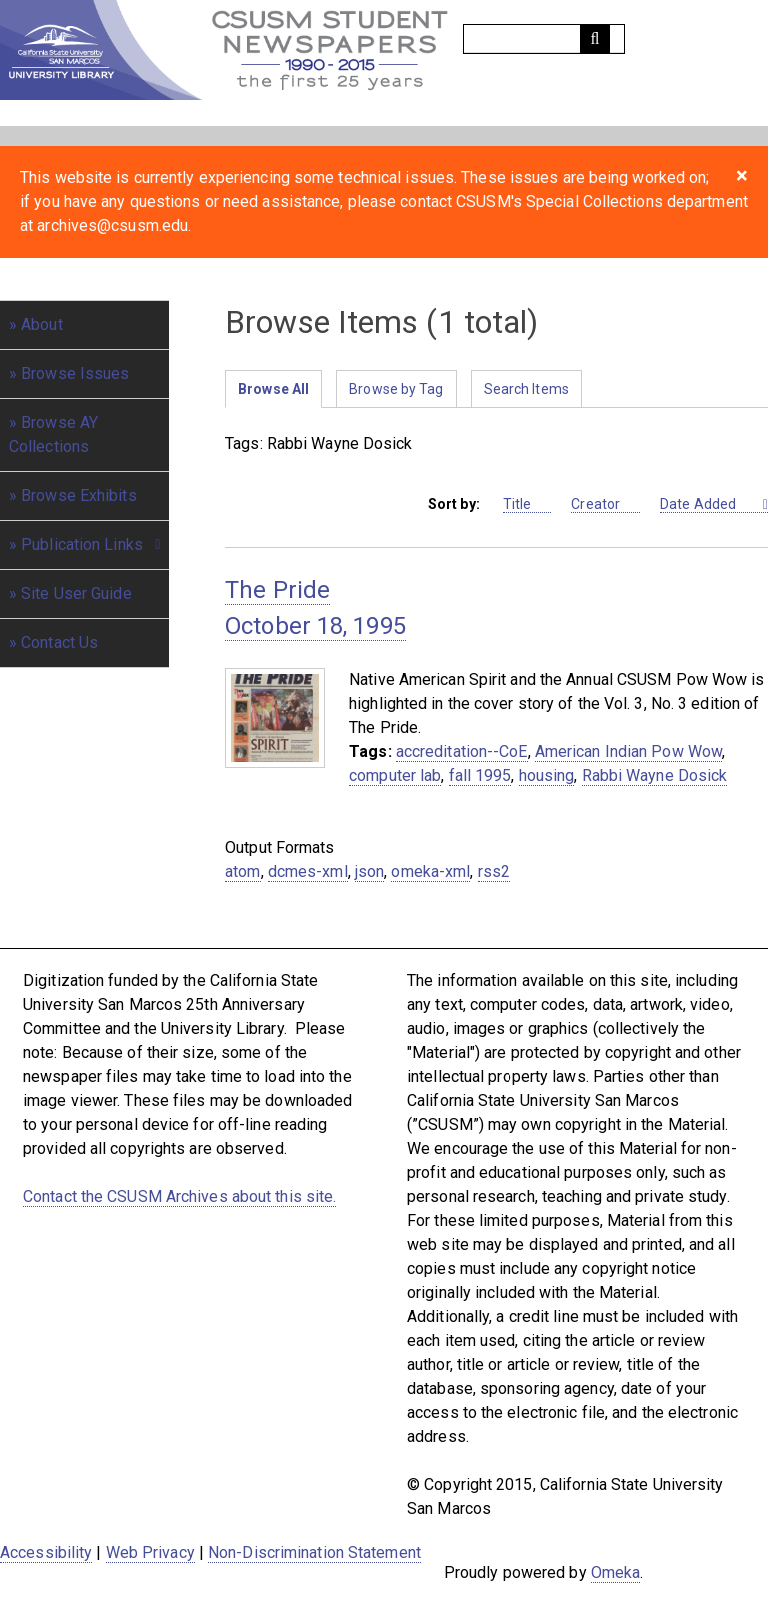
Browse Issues (75, 373)
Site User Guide (76, 593)
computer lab (395, 775)
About (42, 324)
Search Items (526, 389)
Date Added (709, 504)
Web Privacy (150, 1552)
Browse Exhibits (79, 495)
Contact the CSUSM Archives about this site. (179, 1196)
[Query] (544, 39)
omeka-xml (430, 871)
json (369, 871)
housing (547, 775)
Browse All (273, 389)
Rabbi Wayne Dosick (655, 775)
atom (242, 871)
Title (527, 504)
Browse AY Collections (53, 434)
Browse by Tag (396, 389)
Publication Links (82, 544)
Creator (605, 504)
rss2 (494, 871)
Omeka (616, 1572)
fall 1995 (480, 775)
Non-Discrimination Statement (314, 1552)
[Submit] (595, 39)
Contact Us (59, 642)
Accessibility (46, 1552)
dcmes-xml (308, 871)
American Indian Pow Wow (628, 751)
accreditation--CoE (462, 751)
